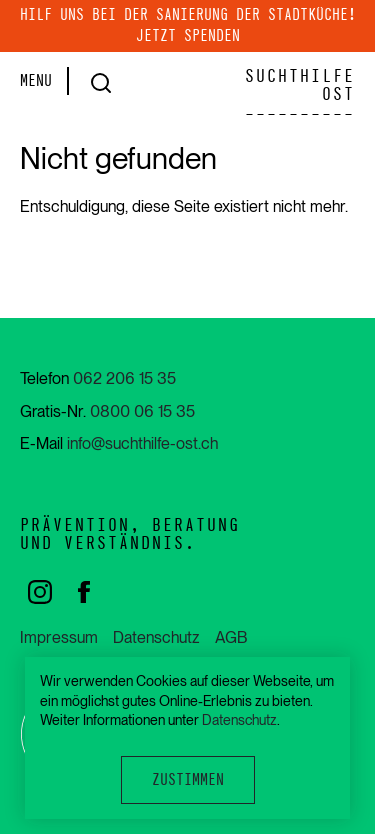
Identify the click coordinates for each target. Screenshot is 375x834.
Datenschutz (156, 637)
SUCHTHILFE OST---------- (300, 94)
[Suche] (96, 83)
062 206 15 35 (124, 378)
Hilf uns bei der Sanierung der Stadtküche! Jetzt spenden (188, 25)
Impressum (59, 637)
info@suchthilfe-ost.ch (142, 443)
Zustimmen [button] (188, 779)
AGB (231, 637)
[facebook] (84, 590)
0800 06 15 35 (142, 411)
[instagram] (42, 590)
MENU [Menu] (36, 80)
